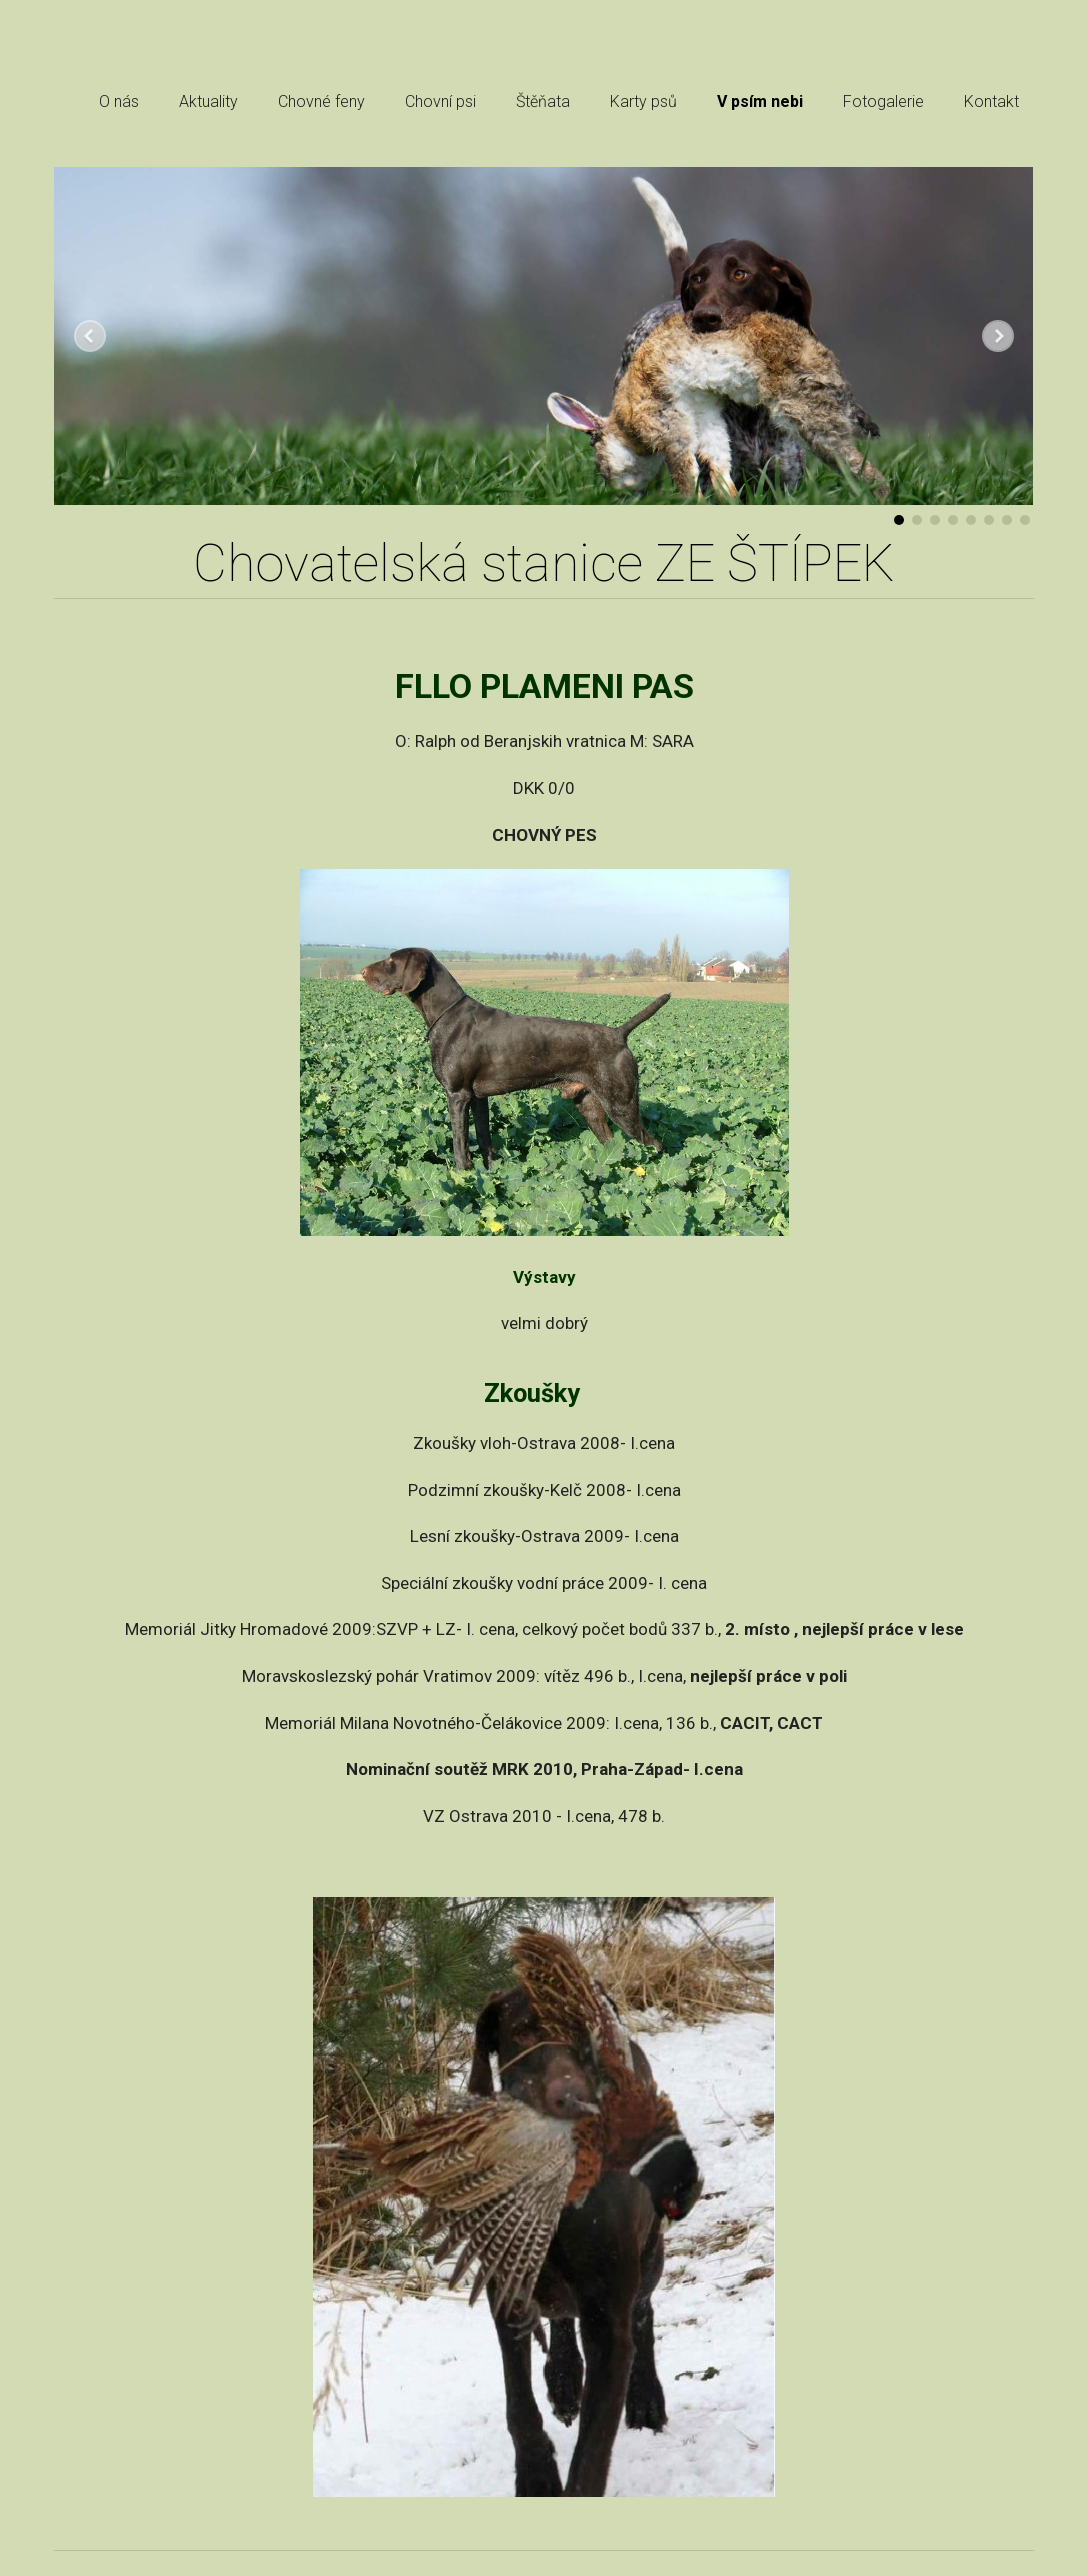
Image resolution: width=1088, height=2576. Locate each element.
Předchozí (90, 336)
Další (998, 336)
